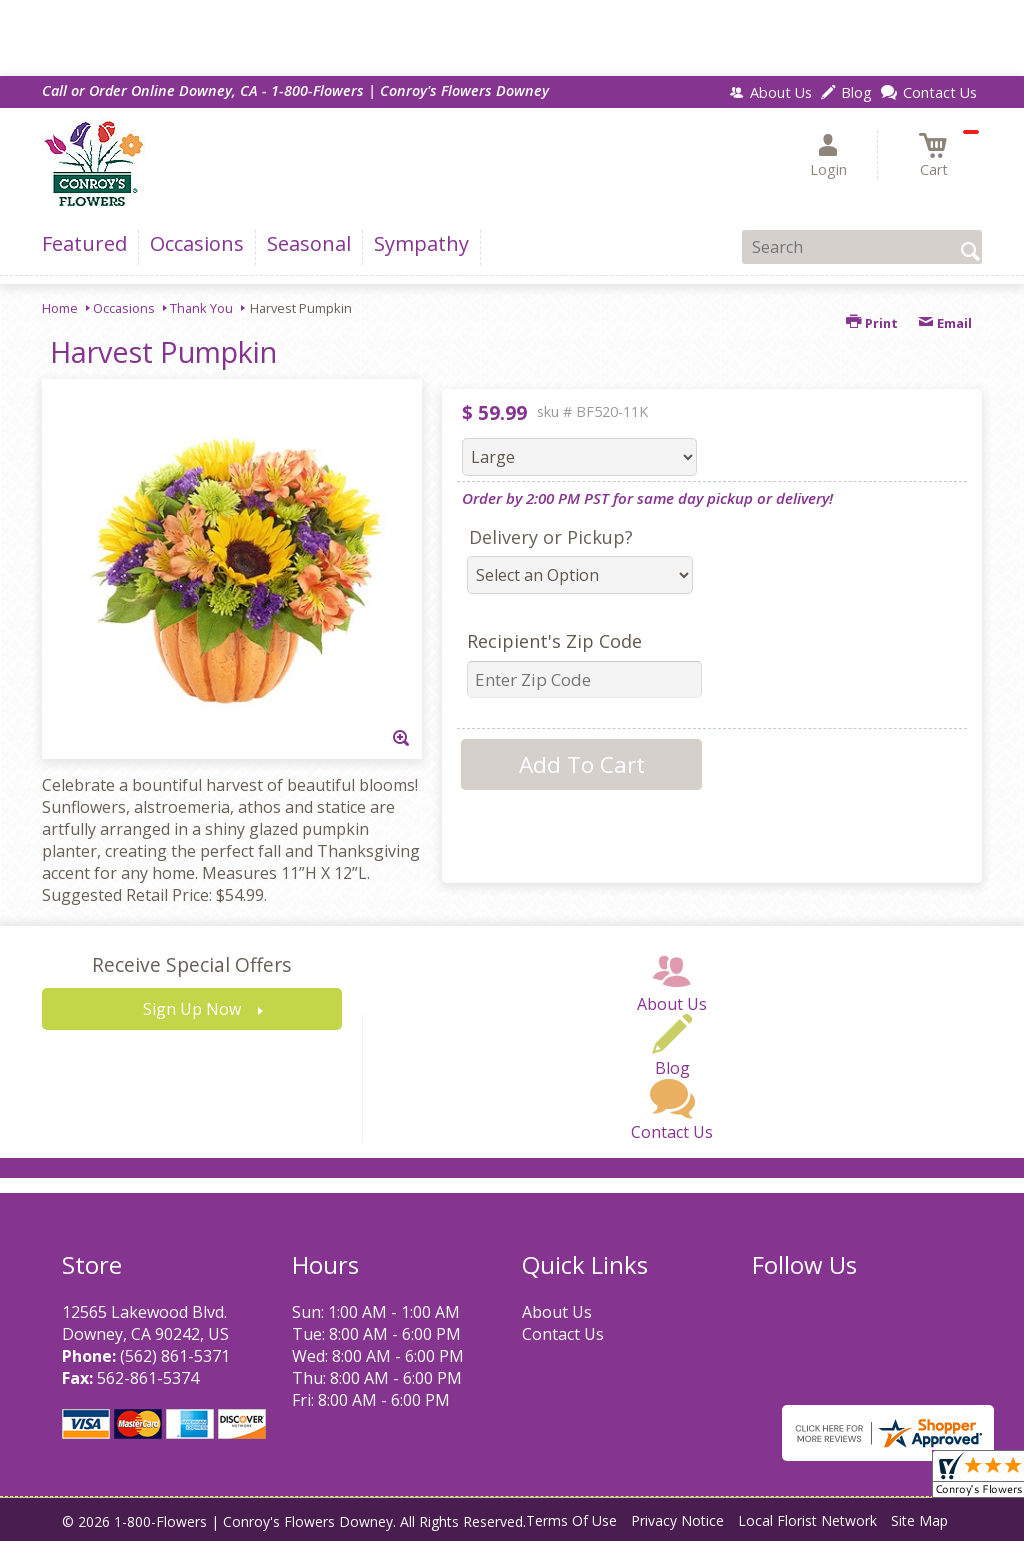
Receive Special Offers (191, 964)
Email (945, 323)
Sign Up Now (192, 1009)
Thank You (201, 308)
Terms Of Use (571, 1520)
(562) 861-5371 (175, 1356)
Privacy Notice (677, 1520)
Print (872, 323)
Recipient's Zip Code (554, 641)
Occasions (124, 308)
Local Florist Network (807, 1520)
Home (60, 308)
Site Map (919, 1520)
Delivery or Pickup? (551, 537)
